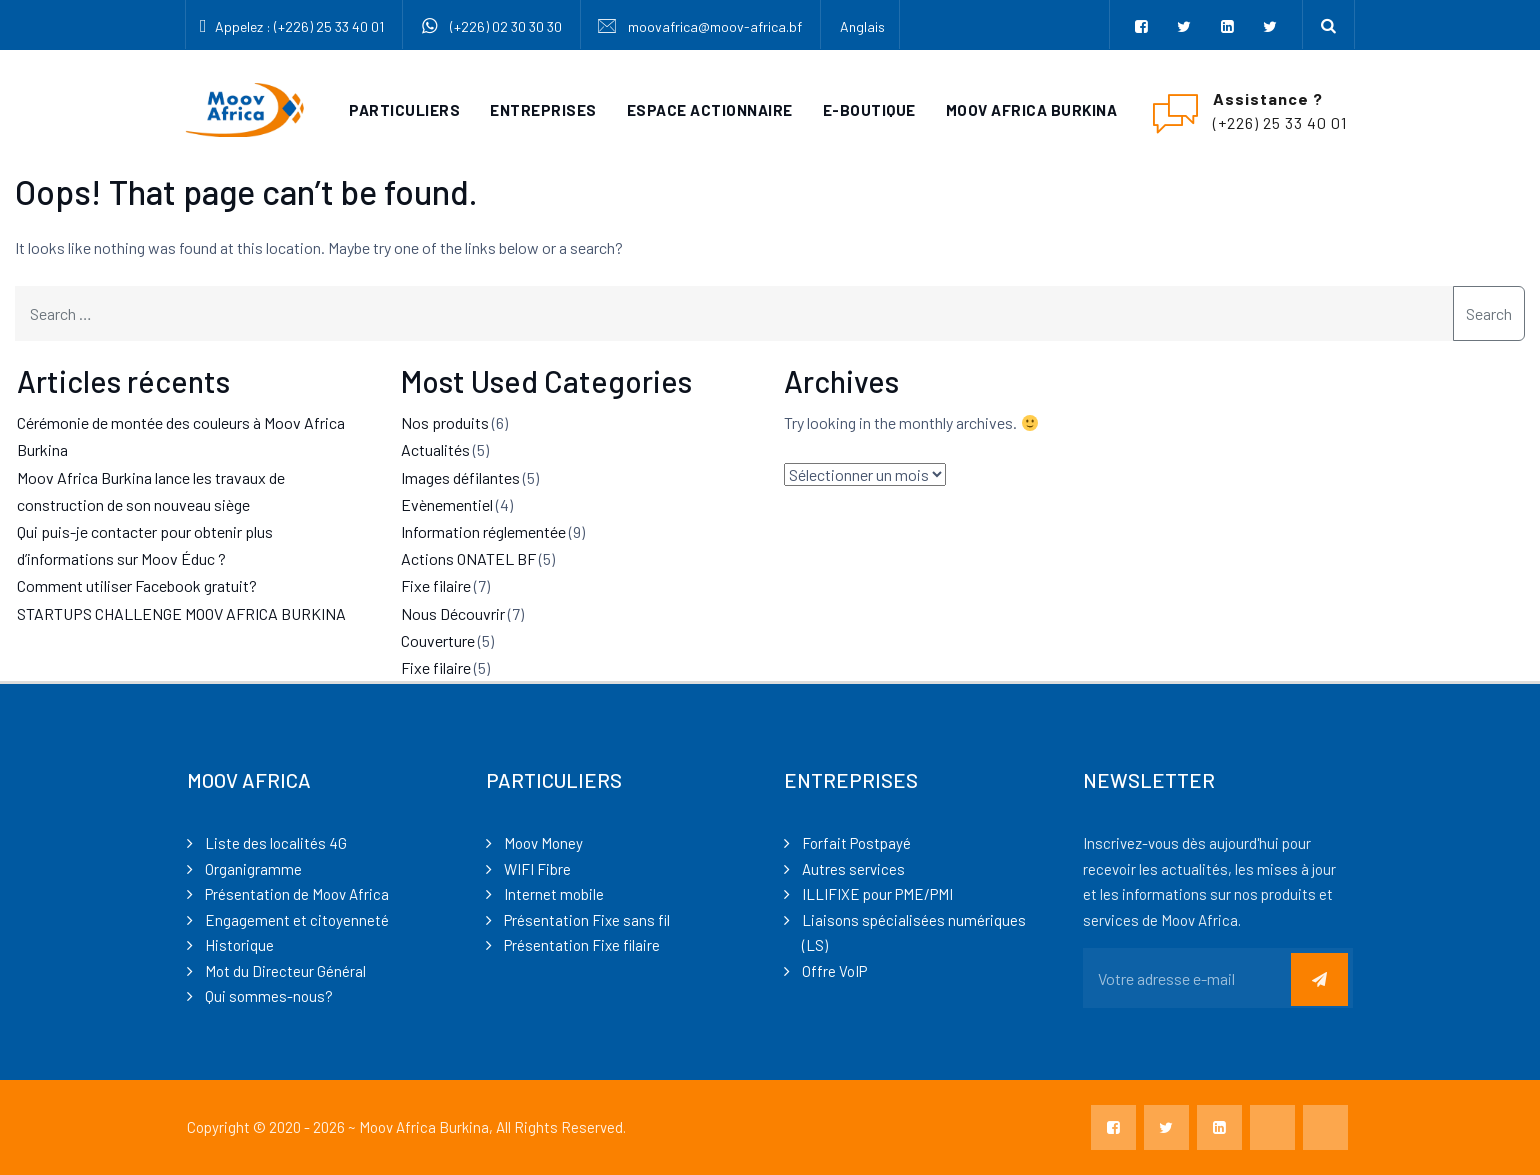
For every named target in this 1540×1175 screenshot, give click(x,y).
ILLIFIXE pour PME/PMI (877, 894)
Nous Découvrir (453, 613)
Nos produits (445, 422)
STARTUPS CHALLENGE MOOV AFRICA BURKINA (181, 613)
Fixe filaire (436, 585)
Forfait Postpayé (856, 843)
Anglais (862, 26)
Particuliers (404, 110)
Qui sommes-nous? (269, 996)
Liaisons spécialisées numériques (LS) (914, 933)
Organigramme (253, 869)
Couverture (438, 640)
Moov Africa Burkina (1032, 110)
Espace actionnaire (710, 110)
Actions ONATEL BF (468, 558)
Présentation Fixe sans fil (587, 920)
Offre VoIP (834, 971)
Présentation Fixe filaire (582, 945)
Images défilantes (460, 477)
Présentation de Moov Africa (297, 894)
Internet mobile (554, 894)
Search (1489, 313)
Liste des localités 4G (276, 843)
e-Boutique (869, 110)
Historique (239, 945)
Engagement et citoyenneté (297, 920)
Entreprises (543, 110)
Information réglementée (483, 531)
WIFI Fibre (537, 869)
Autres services (853, 869)
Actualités (435, 449)
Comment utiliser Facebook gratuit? (137, 585)
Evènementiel (447, 504)
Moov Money (543, 843)
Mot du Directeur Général (285, 971)
